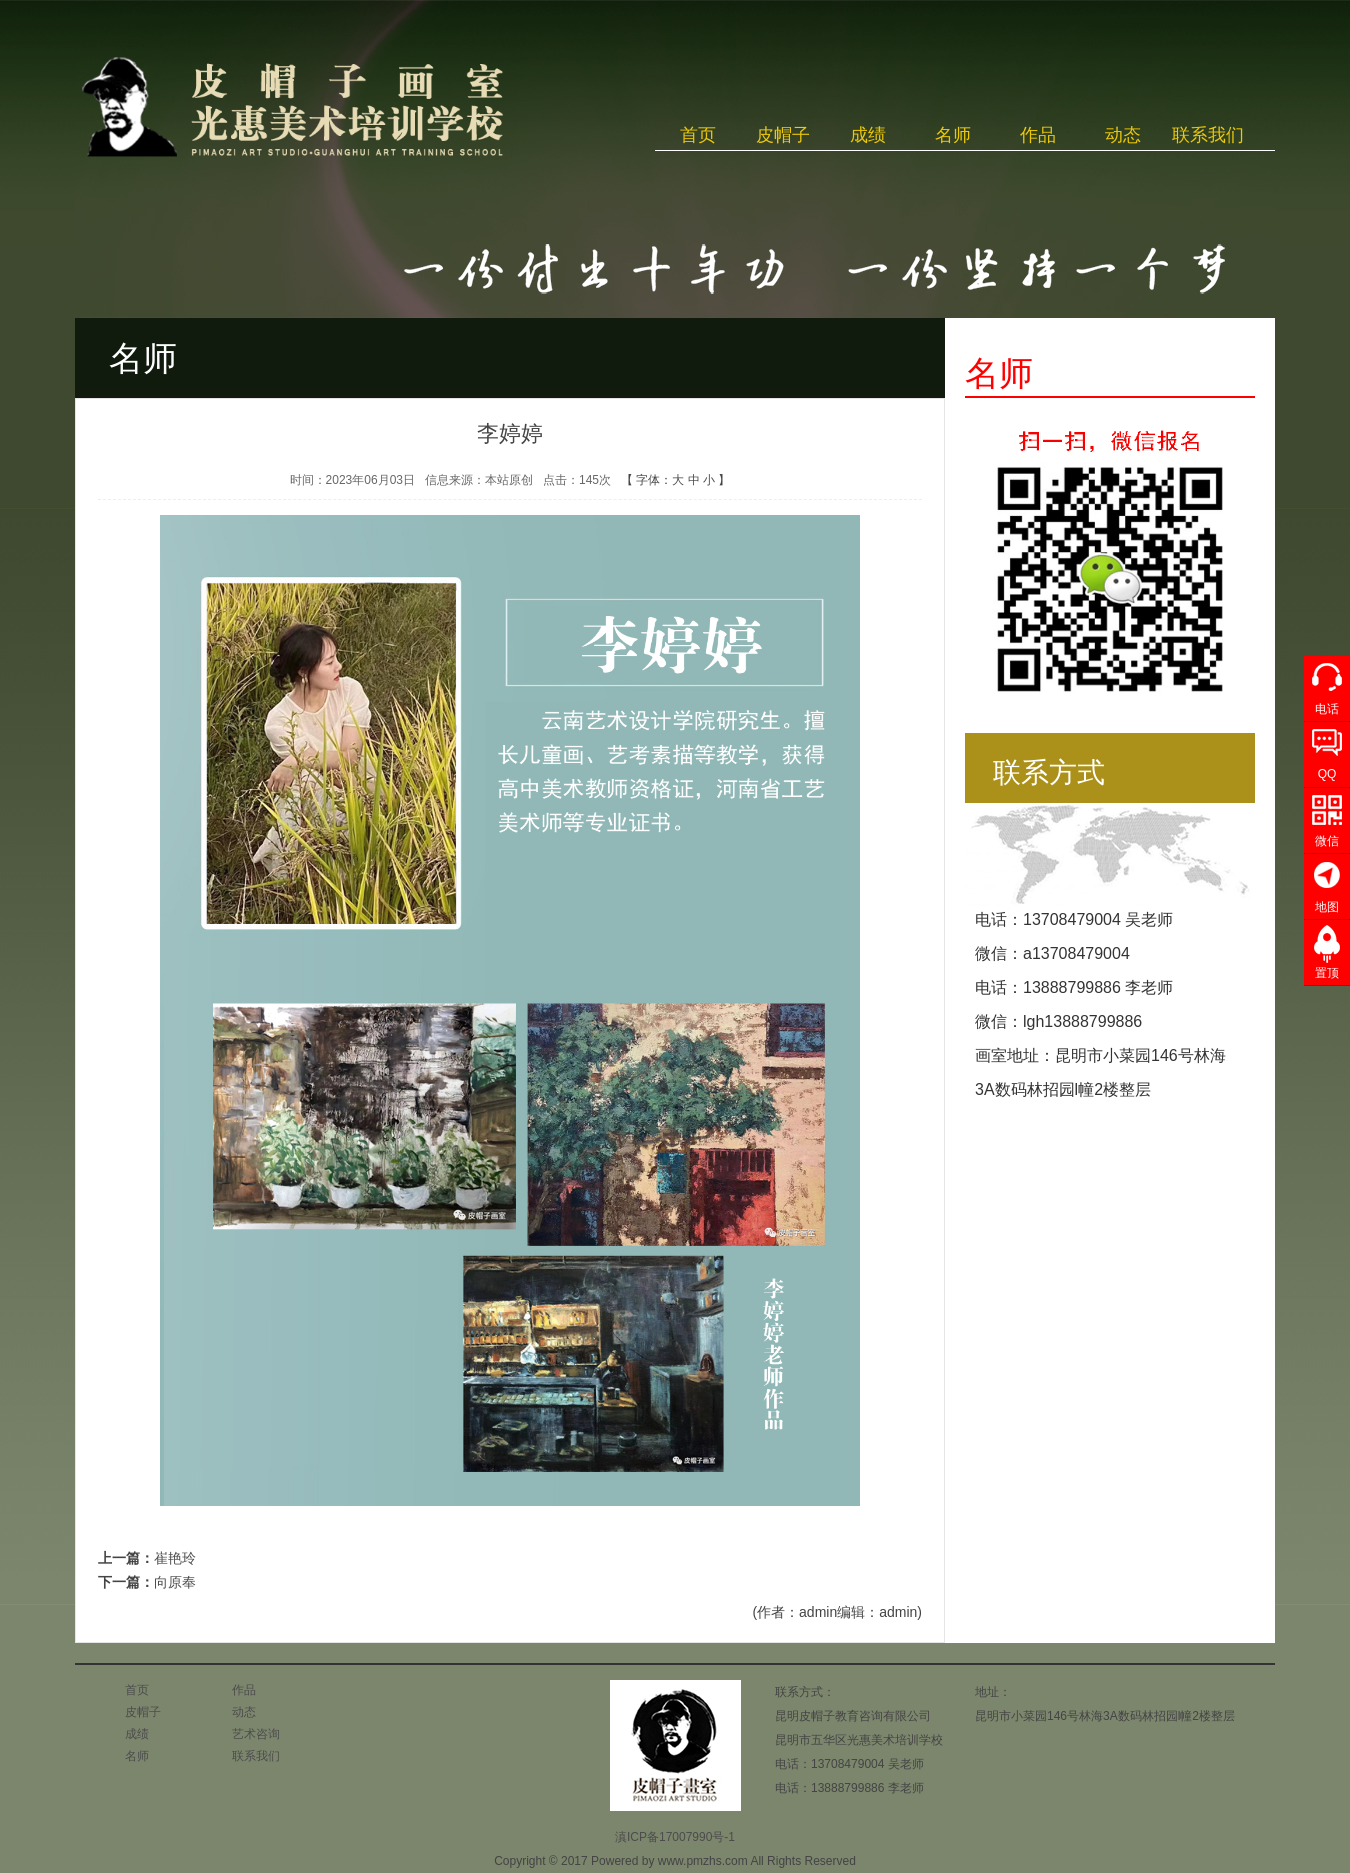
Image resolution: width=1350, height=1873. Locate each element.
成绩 (868, 135)
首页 (698, 135)
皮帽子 (783, 135)
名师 (953, 135)
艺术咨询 (256, 1734)
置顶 (1327, 973)
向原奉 (175, 1582)
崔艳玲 (175, 1558)
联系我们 (1208, 135)
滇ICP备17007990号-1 (675, 1837)
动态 (1123, 135)
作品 (1038, 135)
